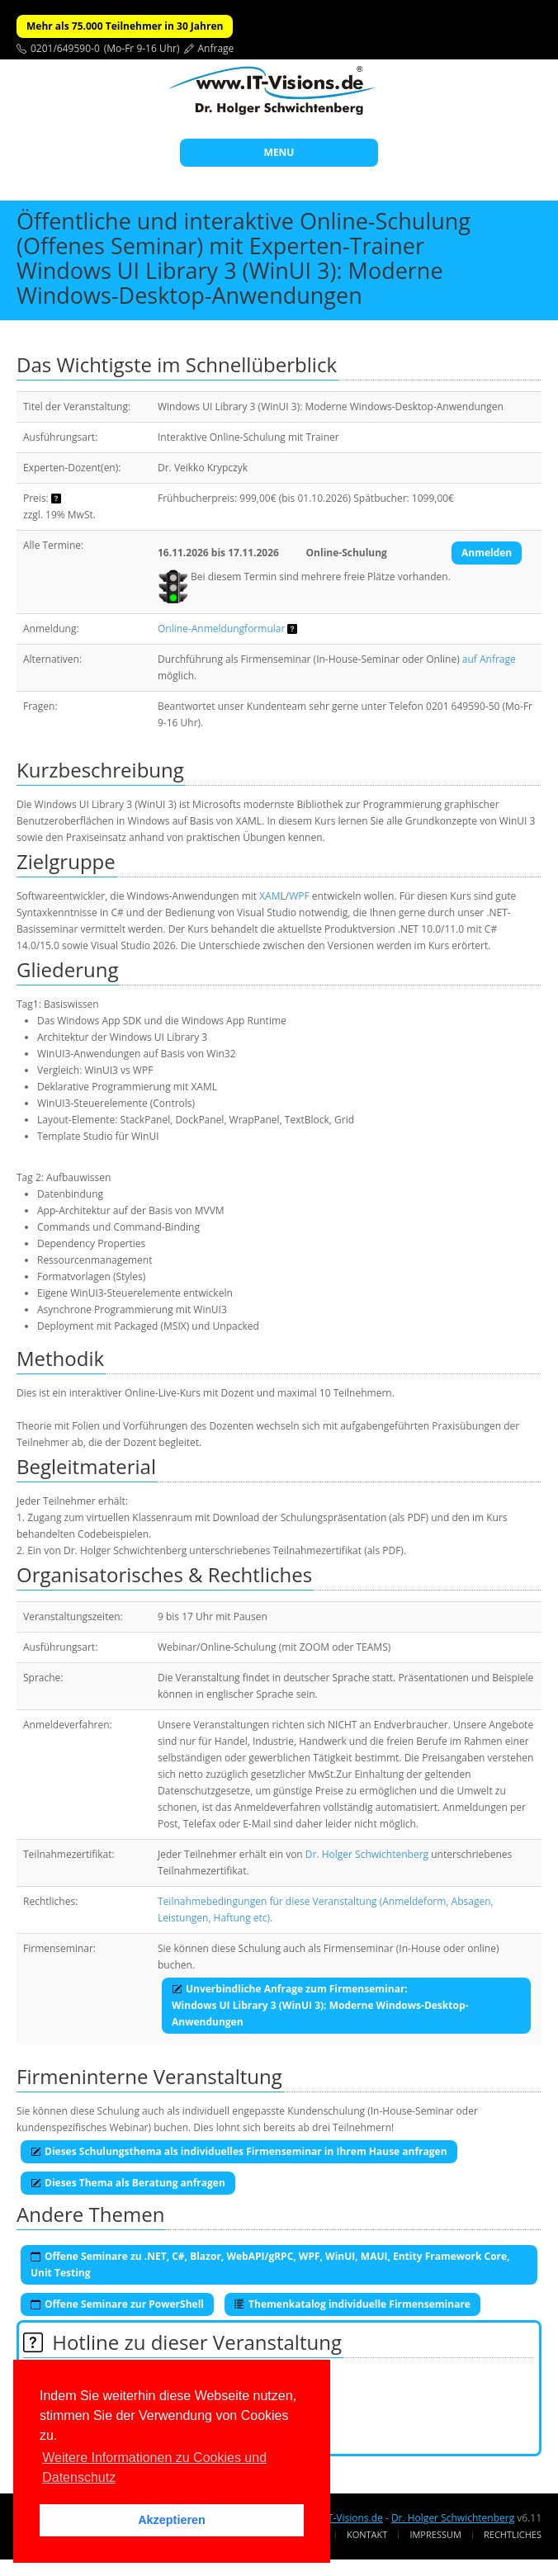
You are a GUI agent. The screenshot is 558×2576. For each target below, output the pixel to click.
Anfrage (216, 48)
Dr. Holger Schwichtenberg (366, 1854)
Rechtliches (512, 2534)
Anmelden (486, 553)
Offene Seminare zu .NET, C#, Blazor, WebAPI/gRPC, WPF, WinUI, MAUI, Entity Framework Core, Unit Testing (270, 2264)
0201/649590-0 (65, 48)
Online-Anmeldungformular (221, 629)
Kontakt (367, 2534)
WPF (299, 896)
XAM (269, 896)
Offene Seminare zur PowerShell (117, 2304)
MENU (279, 152)
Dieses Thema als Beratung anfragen (128, 2183)
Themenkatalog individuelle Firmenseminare (352, 2304)
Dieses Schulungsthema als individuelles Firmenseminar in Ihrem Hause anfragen (239, 2151)
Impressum (435, 2534)
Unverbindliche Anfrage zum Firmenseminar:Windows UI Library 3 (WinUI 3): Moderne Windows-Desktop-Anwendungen (320, 2005)
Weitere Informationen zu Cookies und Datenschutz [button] (154, 2467)
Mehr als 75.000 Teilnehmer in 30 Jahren (124, 26)
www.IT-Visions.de (340, 2518)
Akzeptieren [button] (172, 2519)
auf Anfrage (489, 659)
